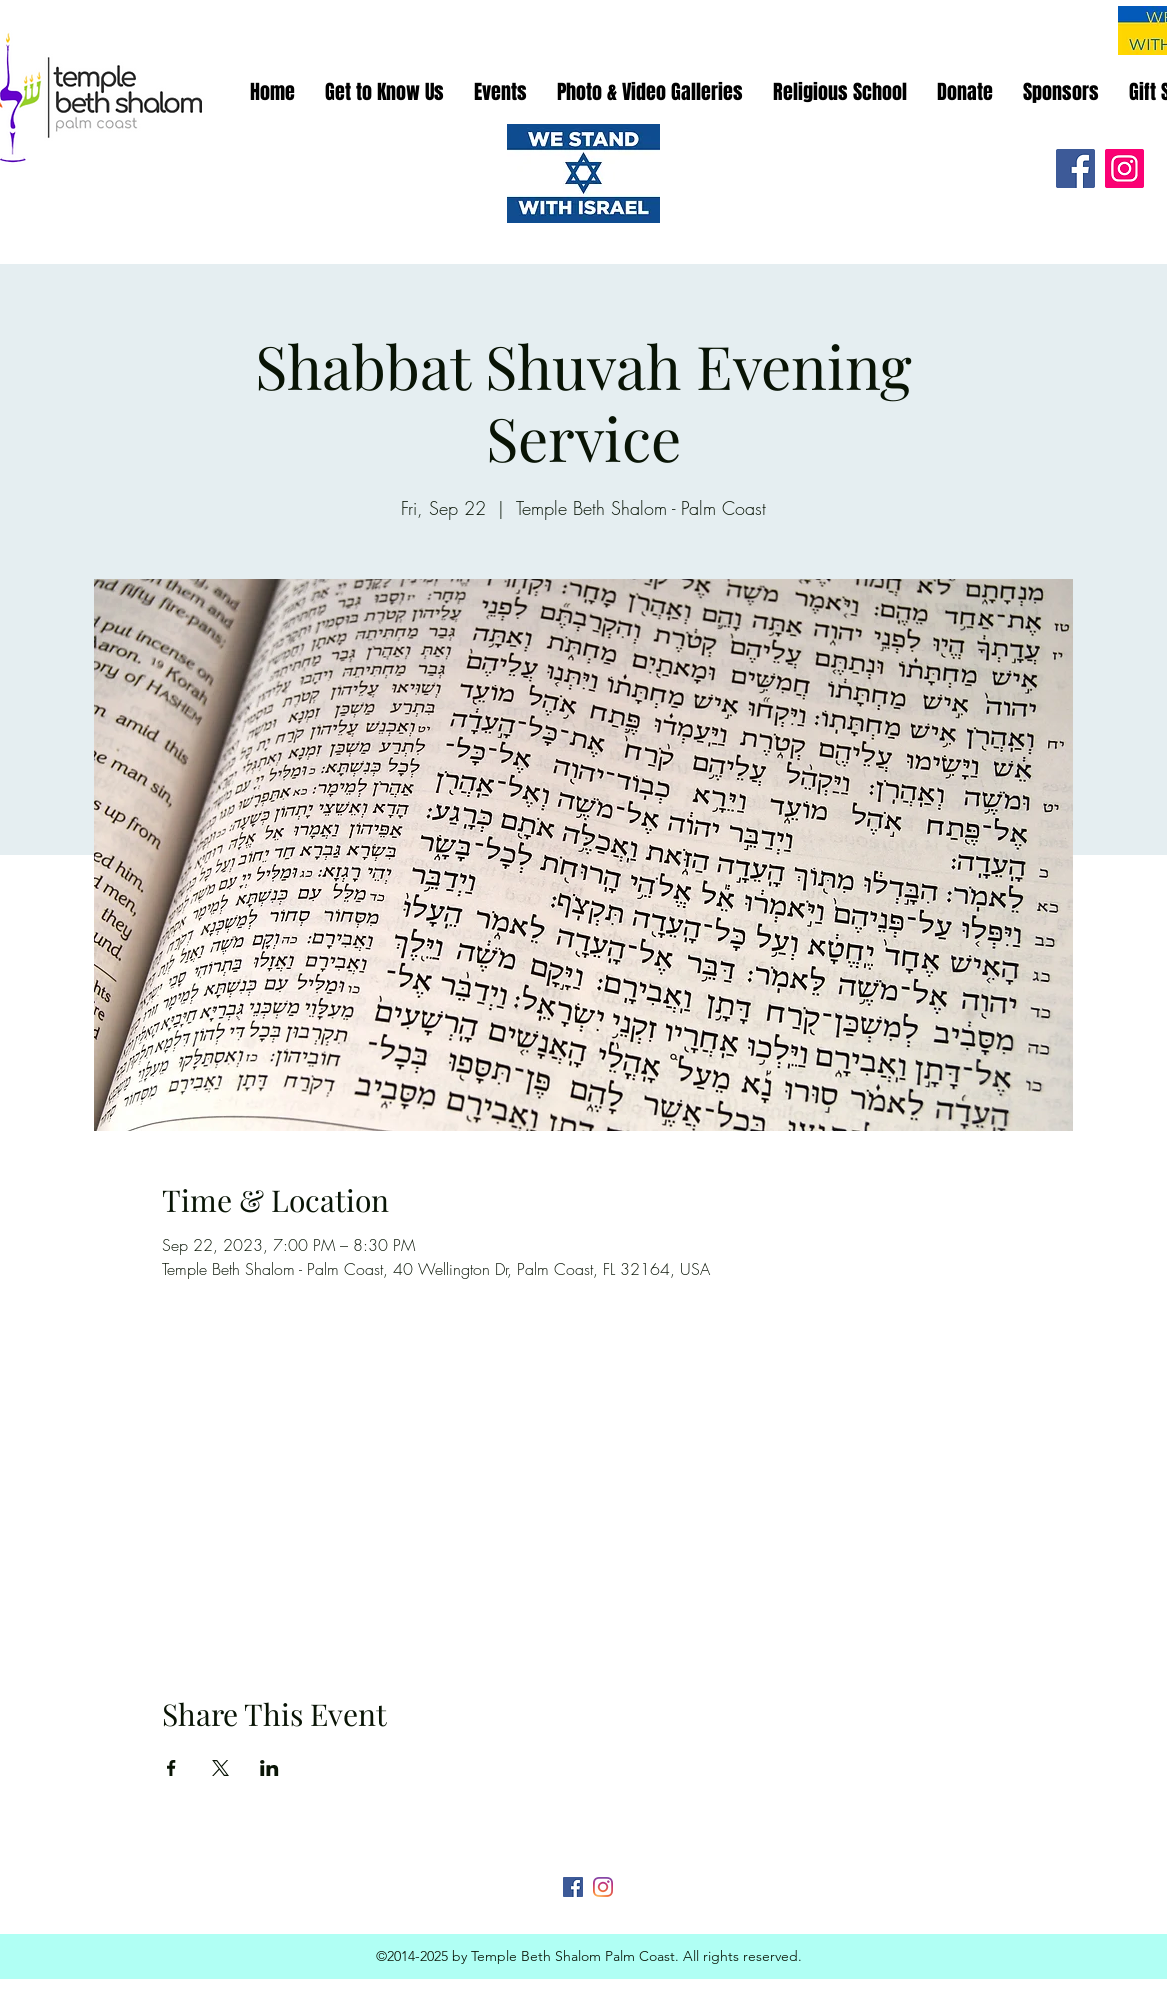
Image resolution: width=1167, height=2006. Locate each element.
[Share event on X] (220, 1768)
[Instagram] (1124, 168)
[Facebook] (1075, 168)
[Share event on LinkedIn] (269, 1768)
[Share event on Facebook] (171, 1768)
